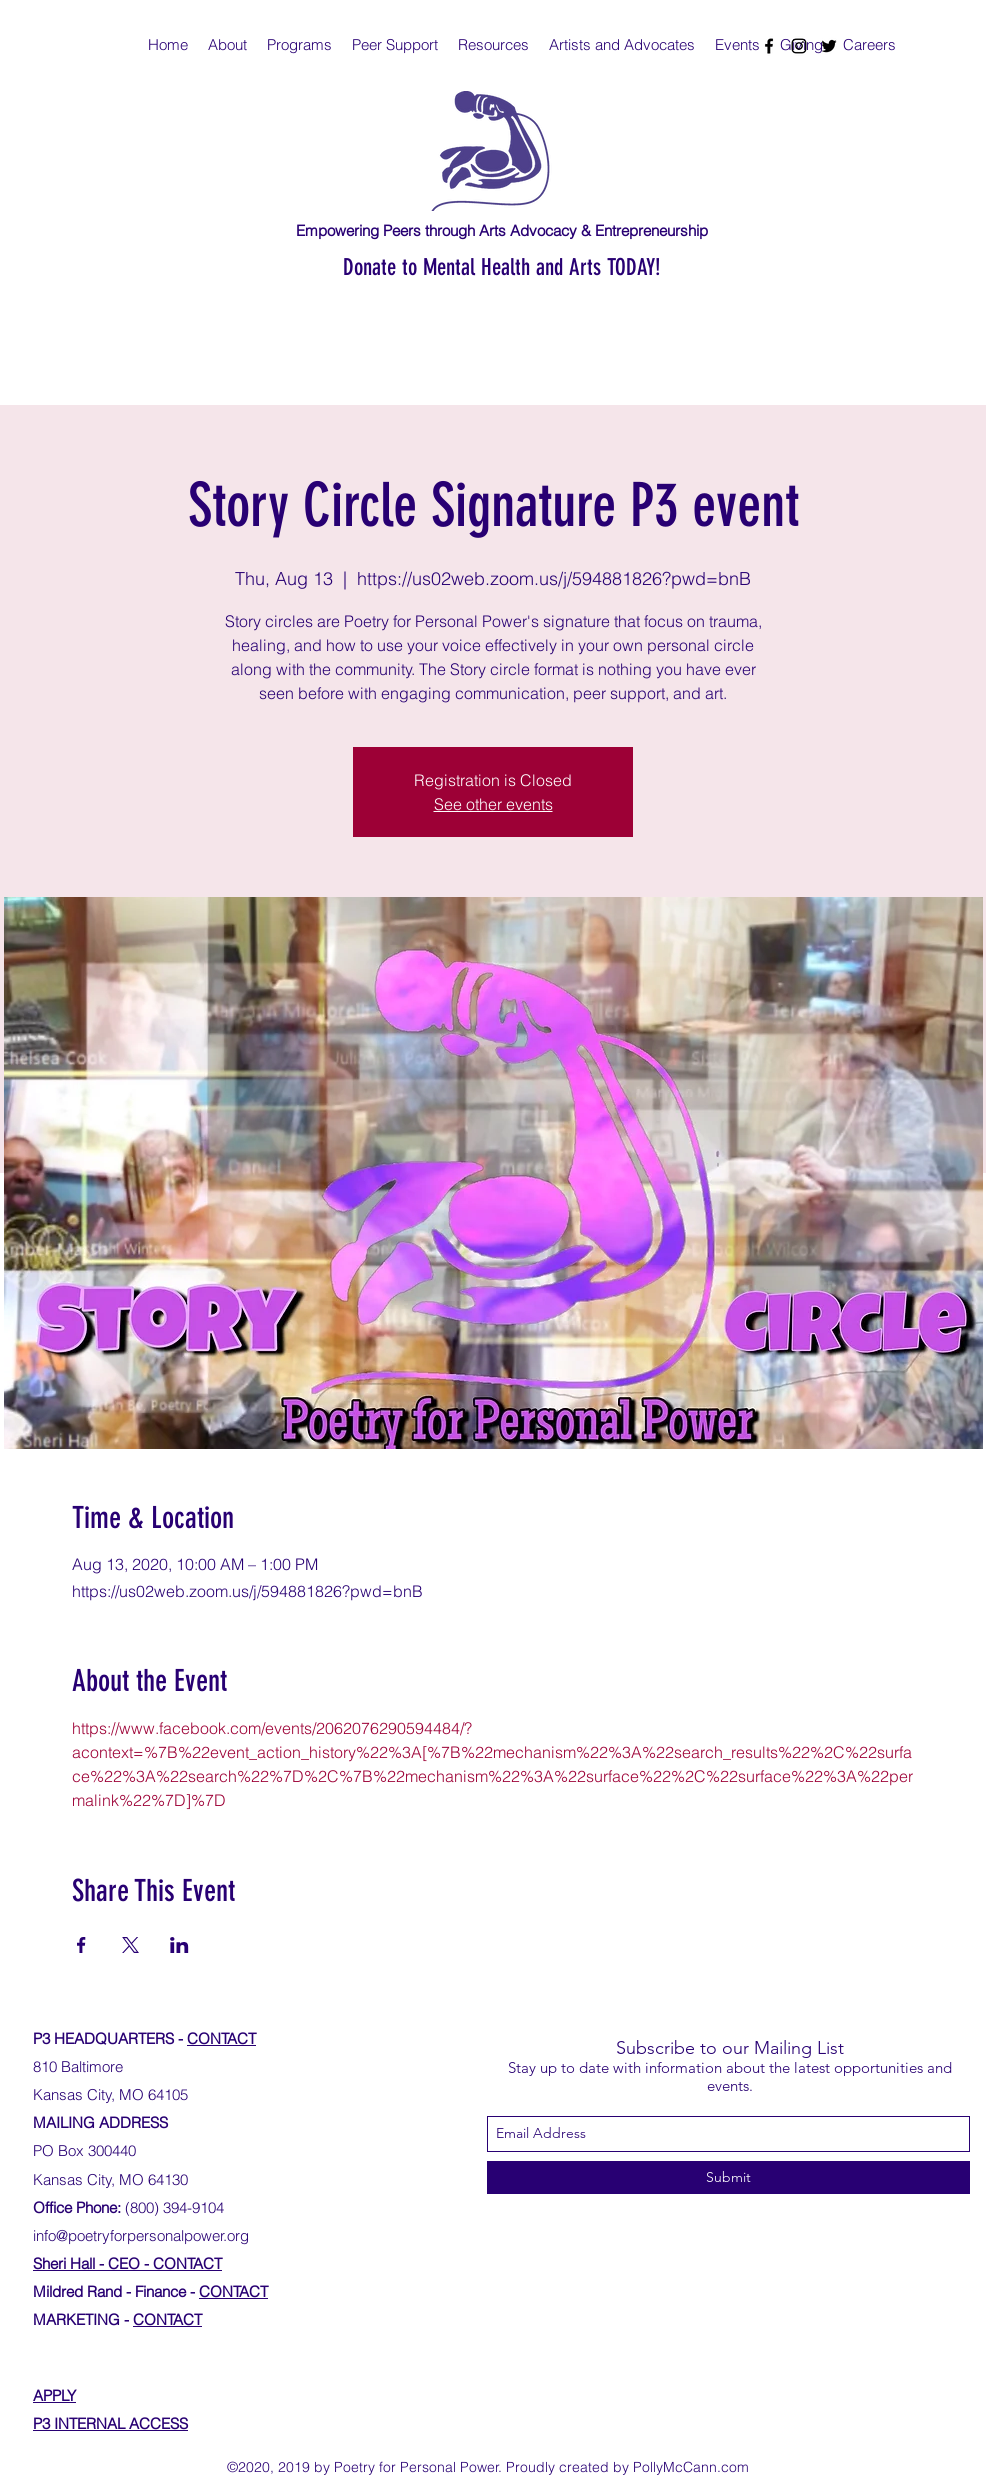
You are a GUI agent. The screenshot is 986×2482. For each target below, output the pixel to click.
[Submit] (728, 2177)
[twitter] (829, 46)
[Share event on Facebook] (81, 1945)
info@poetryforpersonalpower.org (141, 2235)
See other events (493, 804)
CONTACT (221, 2038)
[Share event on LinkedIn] (179, 1945)
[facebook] (769, 46)
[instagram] (799, 46)
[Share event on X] (130, 1945)
